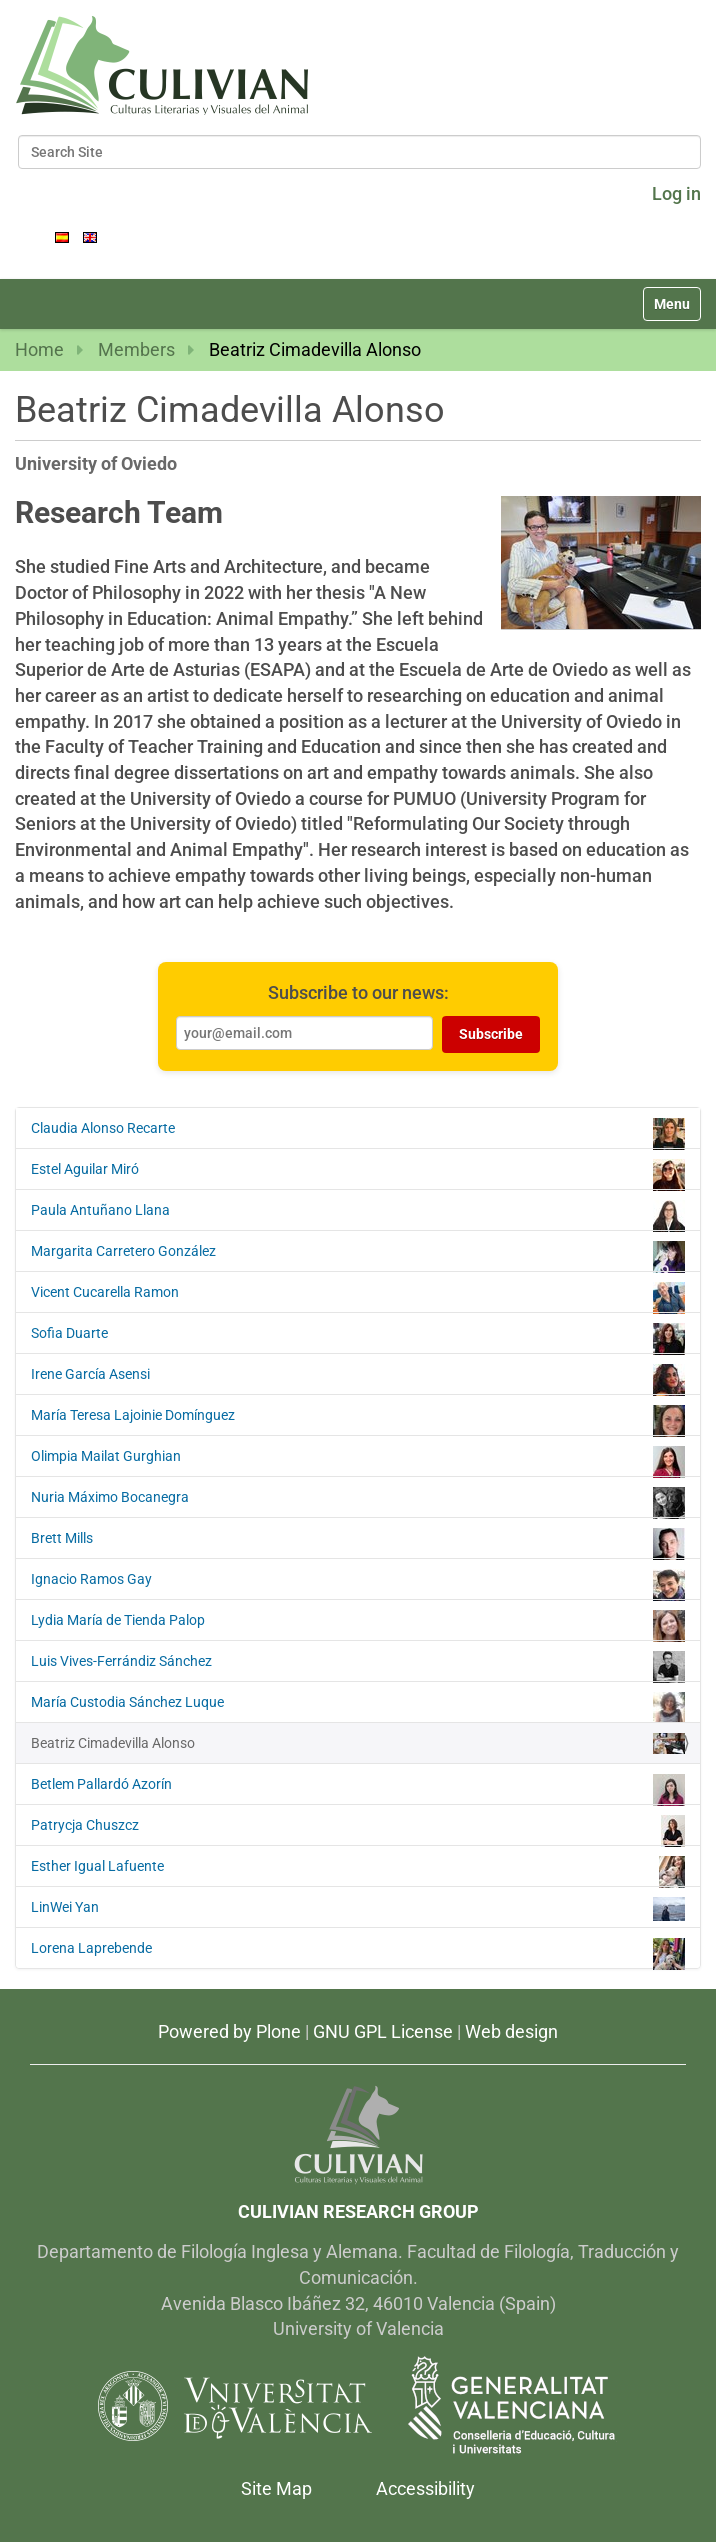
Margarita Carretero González (358, 1256)
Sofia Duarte (358, 1338)
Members (136, 349)
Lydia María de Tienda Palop (358, 1625)
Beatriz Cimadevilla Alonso (358, 1743)
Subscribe (491, 1034)
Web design (511, 2031)
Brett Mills (358, 1543)
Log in (676, 193)
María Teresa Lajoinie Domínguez (358, 1420)
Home (39, 349)
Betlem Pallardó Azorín (358, 1789)
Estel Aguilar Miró (358, 1174)
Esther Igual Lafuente (358, 1871)
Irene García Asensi (358, 1379)
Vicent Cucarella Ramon (358, 1297)
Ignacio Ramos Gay (358, 1584)
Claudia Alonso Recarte (358, 1133)
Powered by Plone (229, 2031)
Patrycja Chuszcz (358, 1830)
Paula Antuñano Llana (358, 1215)
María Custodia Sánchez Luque (358, 1707)
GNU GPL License (383, 2031)
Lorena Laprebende (358, 1953)
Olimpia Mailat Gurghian (358, 1461)
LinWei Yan (358, 1909)
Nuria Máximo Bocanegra (358, 1502)
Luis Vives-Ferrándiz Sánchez (358, 1666)
